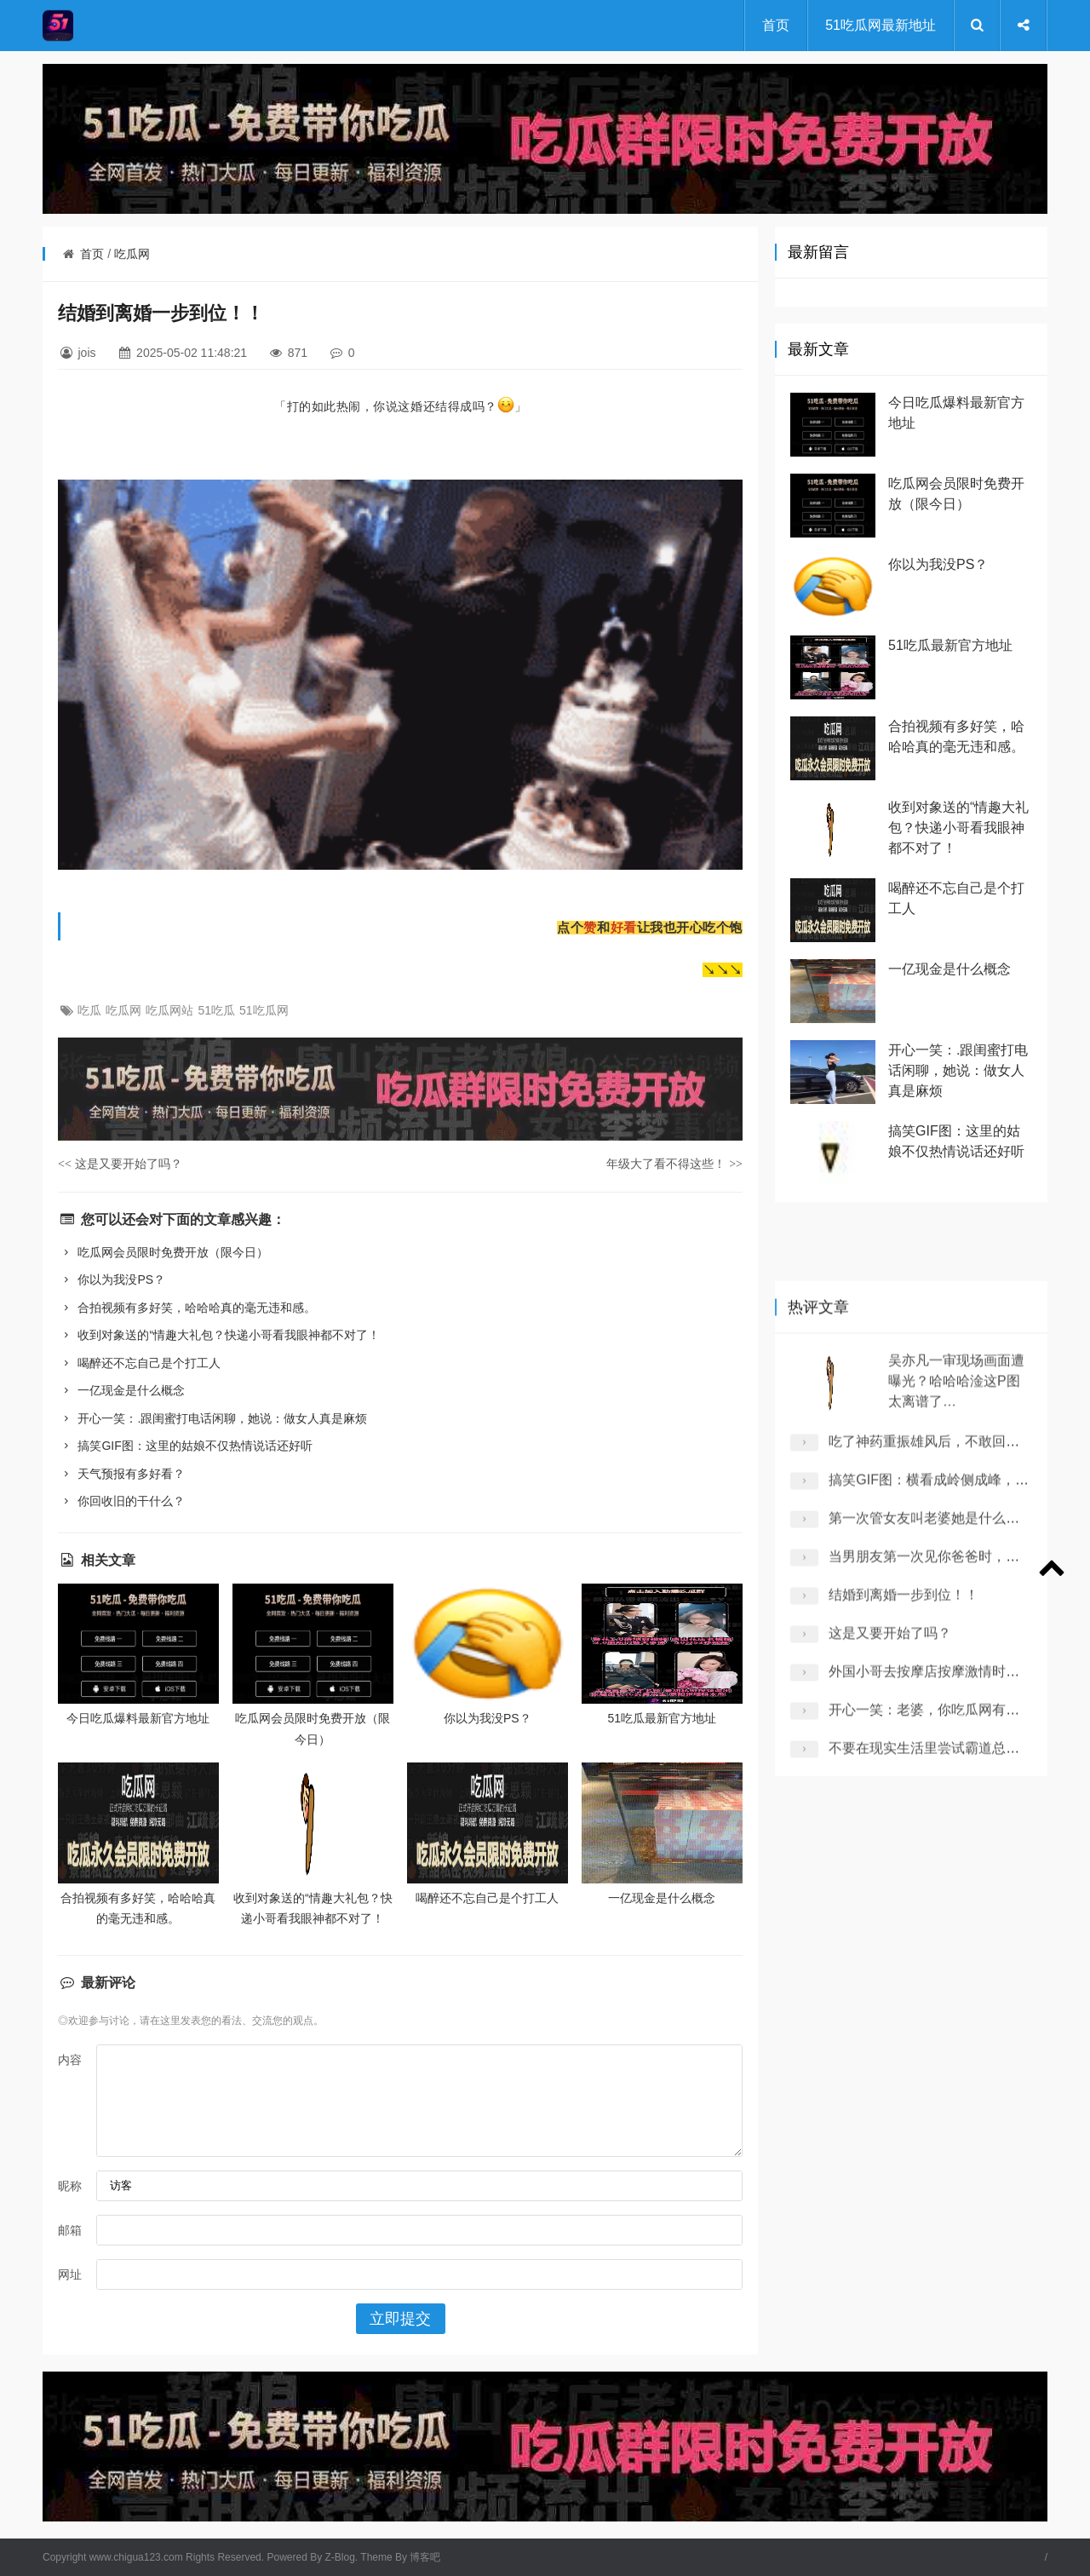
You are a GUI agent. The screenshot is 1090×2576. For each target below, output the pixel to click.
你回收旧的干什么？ (121, 1501)
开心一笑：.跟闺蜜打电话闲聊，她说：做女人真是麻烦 (212, 1418)
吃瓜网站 (169, 1010)
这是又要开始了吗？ (120, 1163)
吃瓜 (89, 1010)
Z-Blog (340, 2557)
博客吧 (425, 2557)
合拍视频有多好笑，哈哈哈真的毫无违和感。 (187, 1307)
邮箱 (70, 2230)
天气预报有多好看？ (121, 1474)
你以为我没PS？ (111, 1279)
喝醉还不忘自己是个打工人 (139, 1363)
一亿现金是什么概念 (121, 1390)
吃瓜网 (132, 254)
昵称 (70, 2186)
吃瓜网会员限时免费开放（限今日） (163, 1252)
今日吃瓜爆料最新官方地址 (137, 1718)
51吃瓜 (216, 1010)
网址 (70, 2274)
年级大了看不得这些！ (674, 1163)
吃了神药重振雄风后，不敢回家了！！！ (951, 1781)
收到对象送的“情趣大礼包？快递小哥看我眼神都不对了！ (219, 1335)
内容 (70, 2060)
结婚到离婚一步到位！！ (903, 1935)
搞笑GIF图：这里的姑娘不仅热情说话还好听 (185, 1445)
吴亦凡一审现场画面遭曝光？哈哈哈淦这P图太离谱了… (956, 1721)
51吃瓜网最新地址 (880, 25)
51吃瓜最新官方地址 (662, 1718)
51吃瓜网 (264, 1010)
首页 (775, 25)
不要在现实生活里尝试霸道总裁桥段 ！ (946, 2088)
